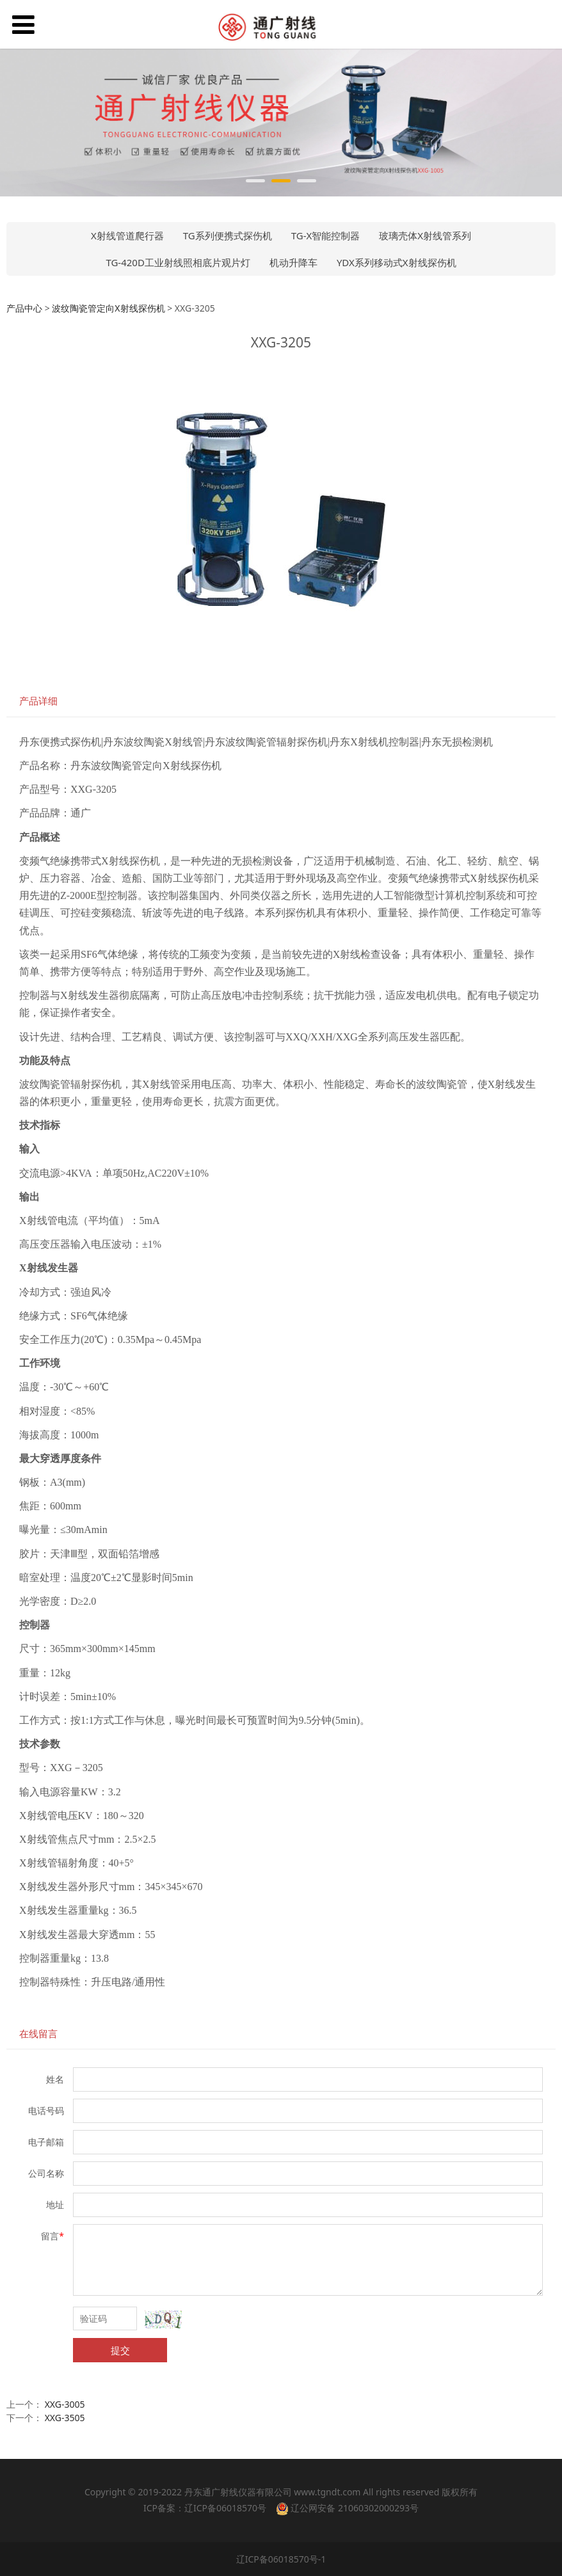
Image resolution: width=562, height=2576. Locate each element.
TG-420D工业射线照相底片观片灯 (178, 262)
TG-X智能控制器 (325, 235)
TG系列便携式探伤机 (227, 235)
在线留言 (38, 2033)
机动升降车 (293, 262)
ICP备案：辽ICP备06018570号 (204, 2508)
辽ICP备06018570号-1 (281, 2559)
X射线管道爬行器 (127, 235)
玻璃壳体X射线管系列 (425, 235)
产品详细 (38, 701)
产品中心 (24, 308)
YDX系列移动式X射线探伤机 (396, 262)
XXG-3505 (65, 2418)
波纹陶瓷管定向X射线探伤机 (108, 308)
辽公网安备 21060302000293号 (347, 2508)
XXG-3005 (65, 2404)
